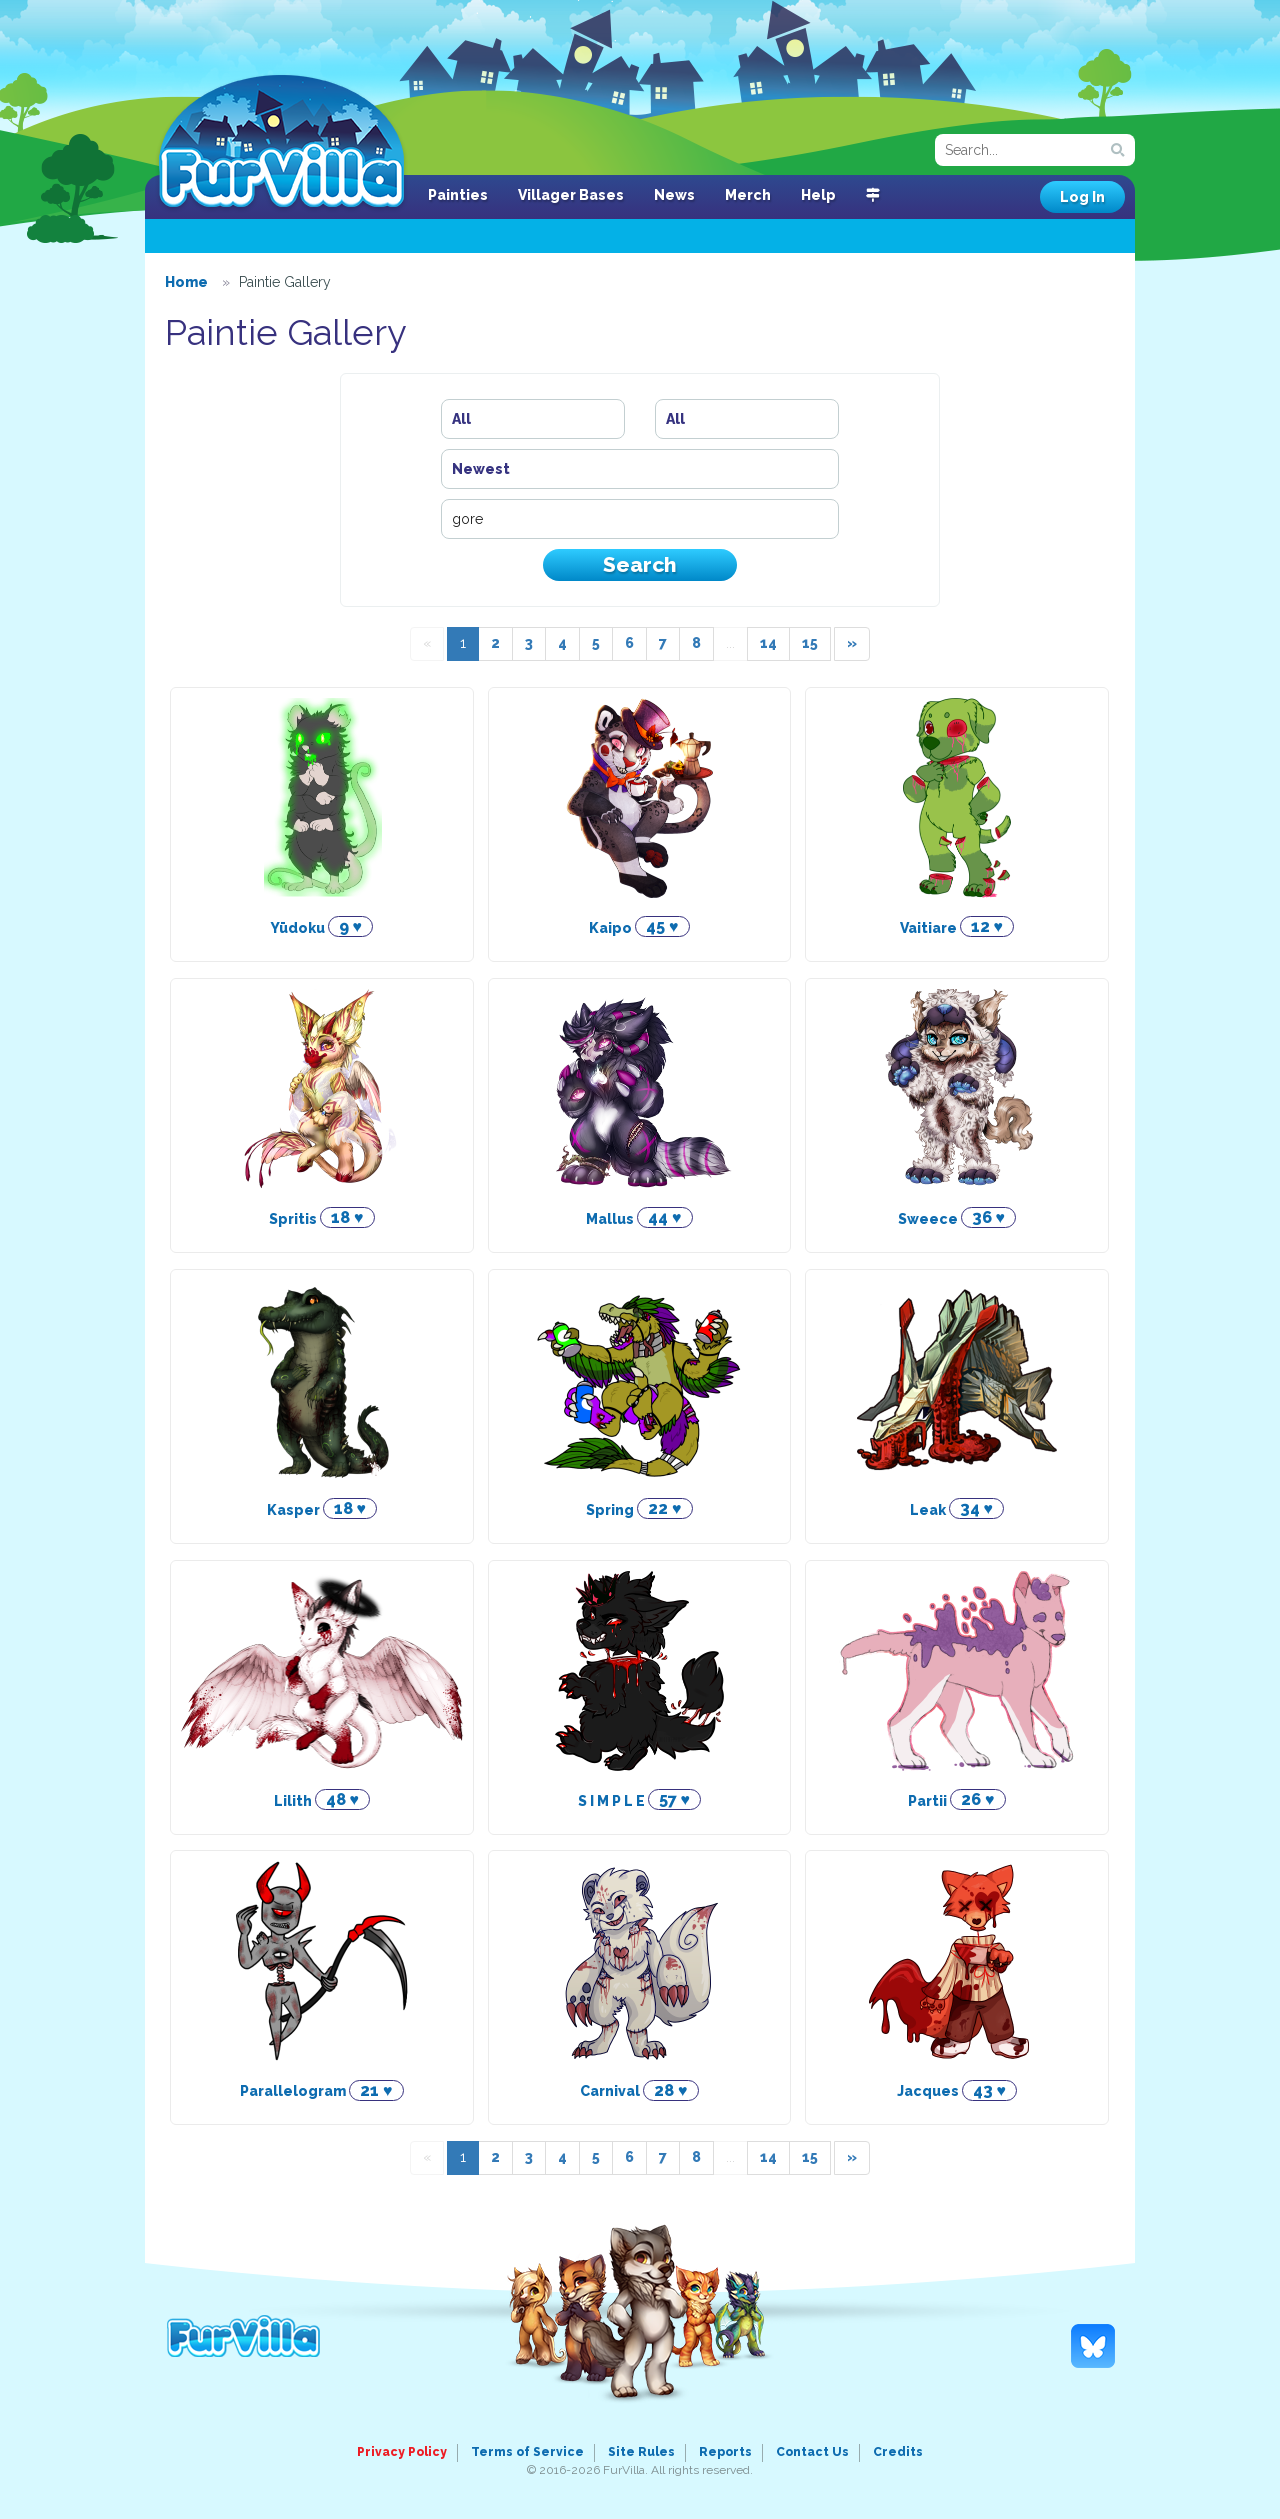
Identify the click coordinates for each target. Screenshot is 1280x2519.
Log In (1082, 197)
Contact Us (812, 2452)
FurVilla (281, 143)
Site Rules (641, 2452)
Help (818, 195)
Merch (748, 195)
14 (768, 643)
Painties (458, 195)
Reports (725, 2452)
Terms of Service (527, 2452)
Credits (898, 2452)
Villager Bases (571, 195)
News (674, 195)
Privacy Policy (402, 2452)
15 (810, 643)
